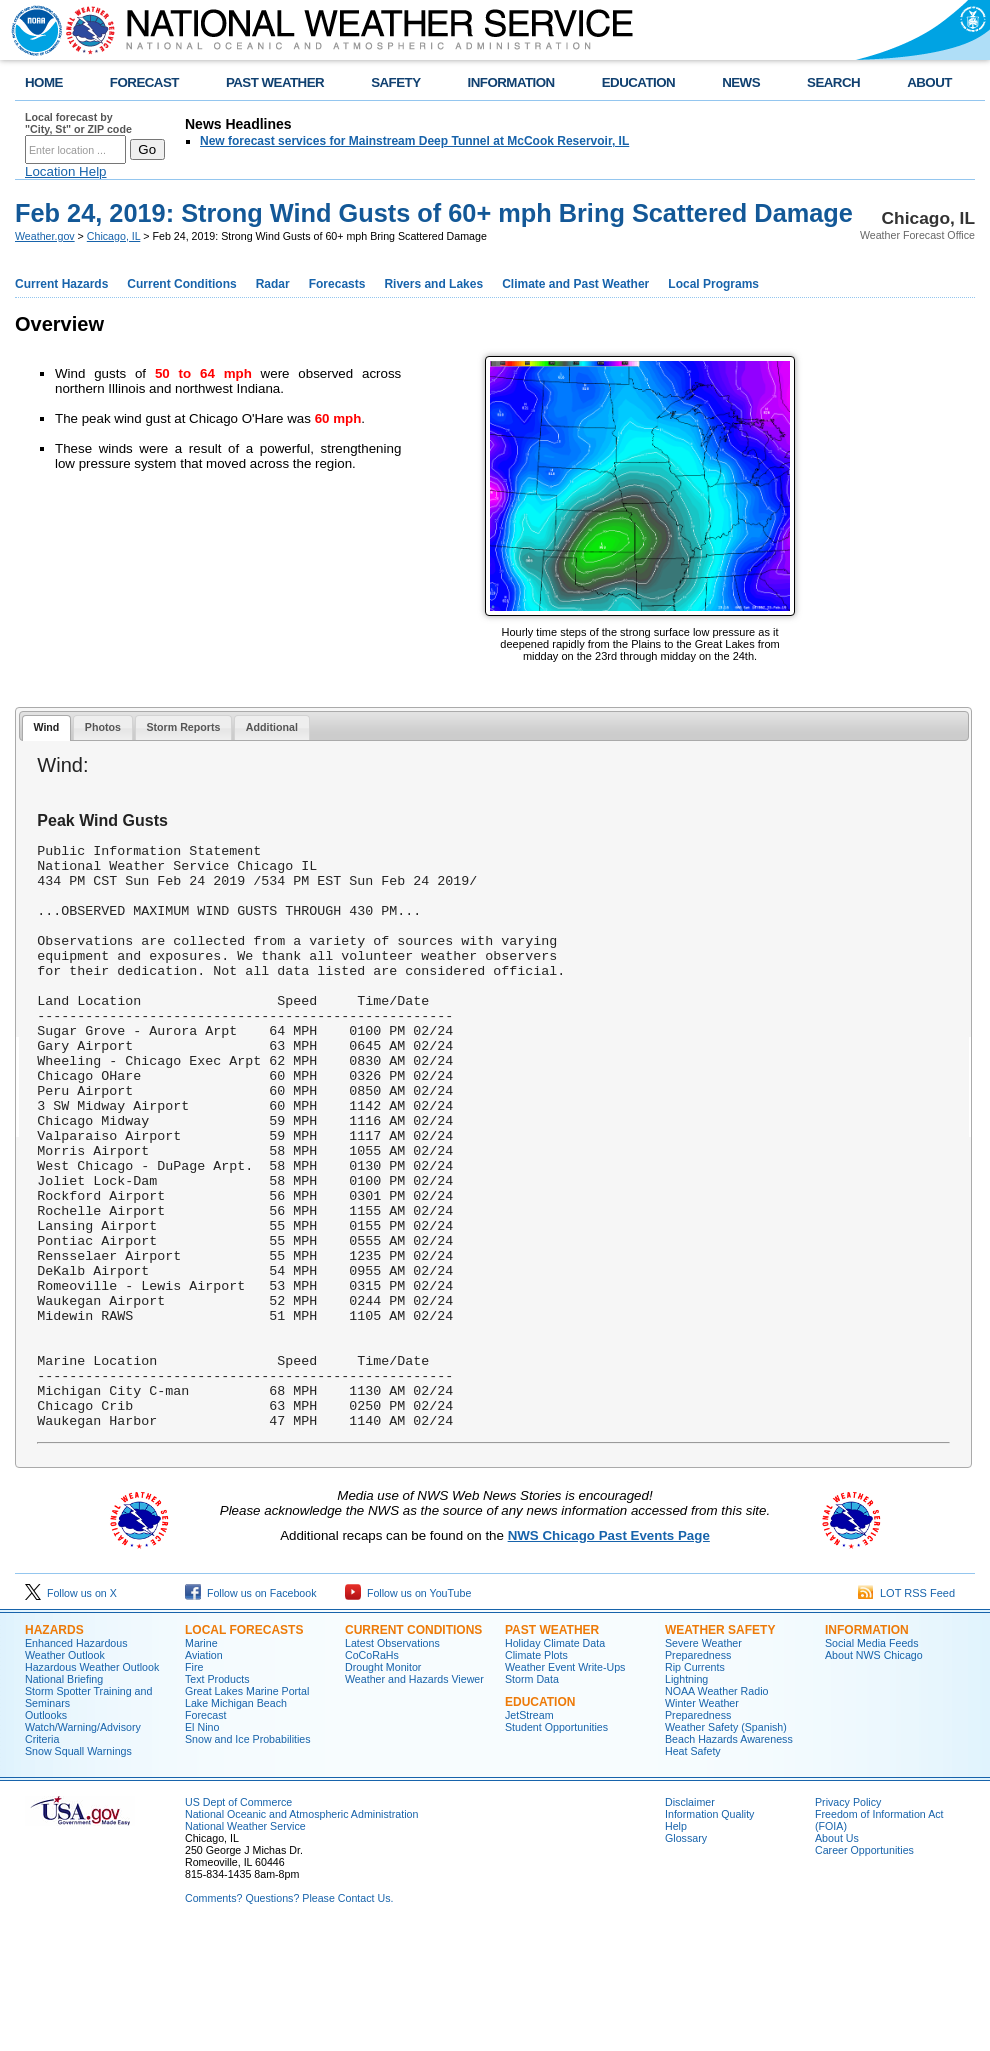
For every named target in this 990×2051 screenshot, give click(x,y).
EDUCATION (638, 82)
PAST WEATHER (275, 82)
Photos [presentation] (103, 727)
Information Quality (709, 1931)
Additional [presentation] (272, 727)
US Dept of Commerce (238, 1919)
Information (867, 1747)
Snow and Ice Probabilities (248, 1856)
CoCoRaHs (372, 1772)
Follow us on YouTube (408, 1710)
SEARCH (833, 82)
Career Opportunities (864, 1967)
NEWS (741, 82)
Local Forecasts (244, 1747)
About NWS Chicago (874, 1772)
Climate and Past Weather (575, 284)
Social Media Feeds (872, 1760)
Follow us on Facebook (251, 1710)
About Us (837, 1955)
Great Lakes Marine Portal (247, 1808)
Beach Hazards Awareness (729, 1856)
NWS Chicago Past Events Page (609, 1652)
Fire (194, 1784)
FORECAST (144, 82)
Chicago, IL (114, 236)
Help (676, 1943)
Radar (273, 284)
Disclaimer (690, 1919)
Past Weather (552, 1747)
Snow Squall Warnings (78, 1868)
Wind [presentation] (46, 727)
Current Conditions (181, 284)
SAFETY (395, 82)
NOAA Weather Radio (716, 1808)
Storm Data (532, 1796)
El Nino (202, 1844)
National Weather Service (245, 1943)
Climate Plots (536, 1772)
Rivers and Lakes (433, 284)
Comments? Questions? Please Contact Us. (289, 2015)
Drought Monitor (383, 1784)
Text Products (217, 1796)
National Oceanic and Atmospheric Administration (301, 1931)
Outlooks (46, 1832)
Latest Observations (392, 1760)
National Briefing (64, 1796)
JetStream (529, 1832)
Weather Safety (720, 1747)
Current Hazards (61, 284)
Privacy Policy (848, 1919)
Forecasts (337, 284)
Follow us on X (71, 1710)
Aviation (204, 1772)
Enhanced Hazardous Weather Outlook (76, 1766)
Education (540, 1819)
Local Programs (713, 284)
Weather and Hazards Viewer (414, 1796)
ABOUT (929, 82)
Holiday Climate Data (555, 1760)
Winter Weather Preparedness (702, 1826)
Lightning (686, 1796)
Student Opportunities (556, 1844)
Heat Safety (693, 1868)
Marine (201, 1760)
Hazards (54, 1747)
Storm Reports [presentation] (183, 727)
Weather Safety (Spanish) (726, 1844)
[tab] (46, 728)
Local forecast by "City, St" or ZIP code (78, 123)
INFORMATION (511, 82)
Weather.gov (45, 236)
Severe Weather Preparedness (703, 1766)
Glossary (686, 1955)
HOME (44, 82)
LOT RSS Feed (906, 1710)
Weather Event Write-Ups (565, 1784)
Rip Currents (695, 1784)
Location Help (66, 171)
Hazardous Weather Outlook (92, 1784)
